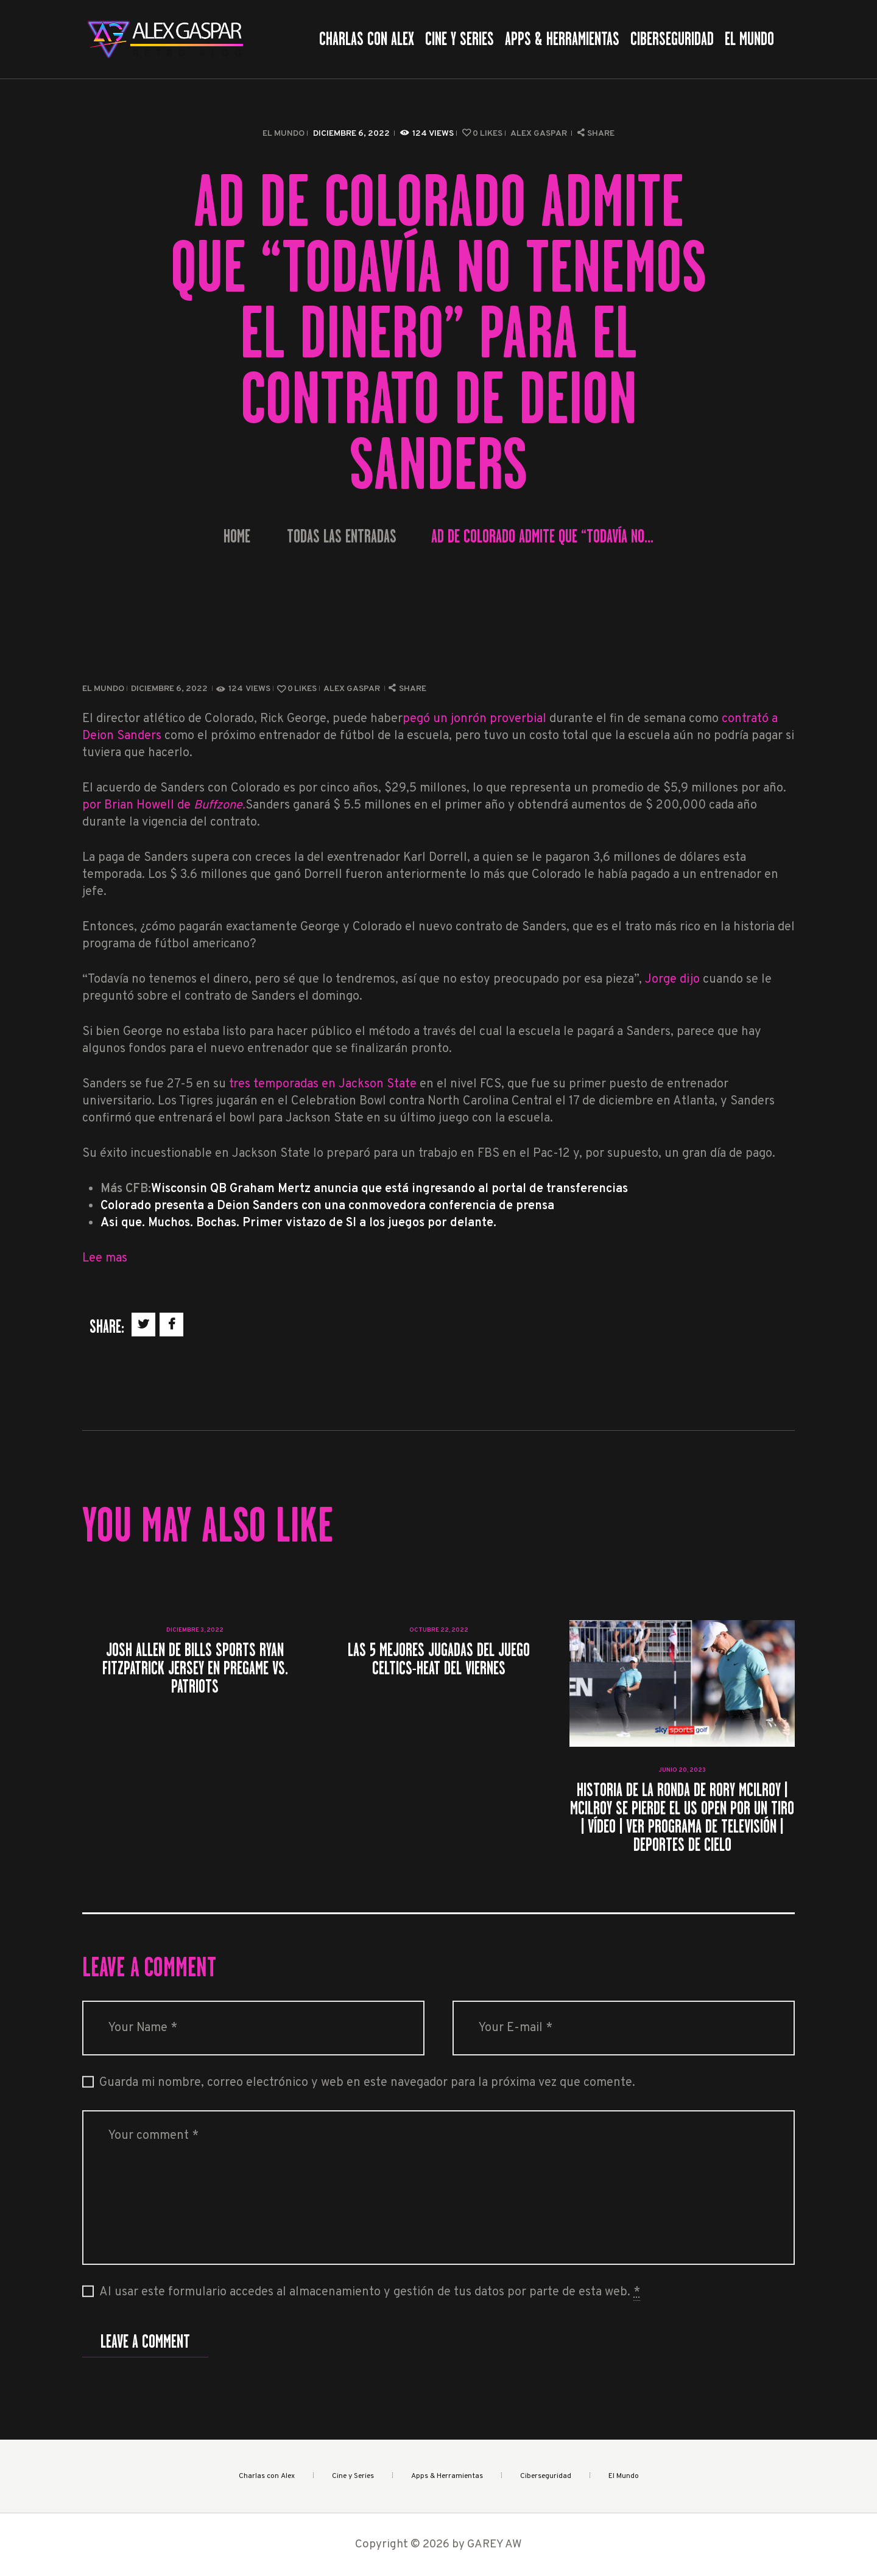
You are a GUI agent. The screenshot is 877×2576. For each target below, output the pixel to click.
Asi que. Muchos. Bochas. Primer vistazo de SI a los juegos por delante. (298, 1223)
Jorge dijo (672, 980)
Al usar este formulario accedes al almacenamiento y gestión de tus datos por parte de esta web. (369, 2292)
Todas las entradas (341, 536)
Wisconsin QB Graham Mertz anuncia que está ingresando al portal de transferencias (389, 1189)
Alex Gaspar (539, 133)
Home (237, 536)
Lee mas (104, 1258)
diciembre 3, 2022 (195, 1630)
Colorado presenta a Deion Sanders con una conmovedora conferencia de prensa (327, 1206)
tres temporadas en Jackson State (324, 1084)
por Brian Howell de (163, 805)
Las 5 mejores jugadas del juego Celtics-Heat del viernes (439, 1659)
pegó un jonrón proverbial (474, 719)
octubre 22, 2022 (438, 1630)
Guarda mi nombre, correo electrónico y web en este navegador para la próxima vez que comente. (367, 2083)
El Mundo (283, 133)
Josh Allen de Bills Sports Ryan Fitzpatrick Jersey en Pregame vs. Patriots (195, 1668)
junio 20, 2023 (682, 1770)
